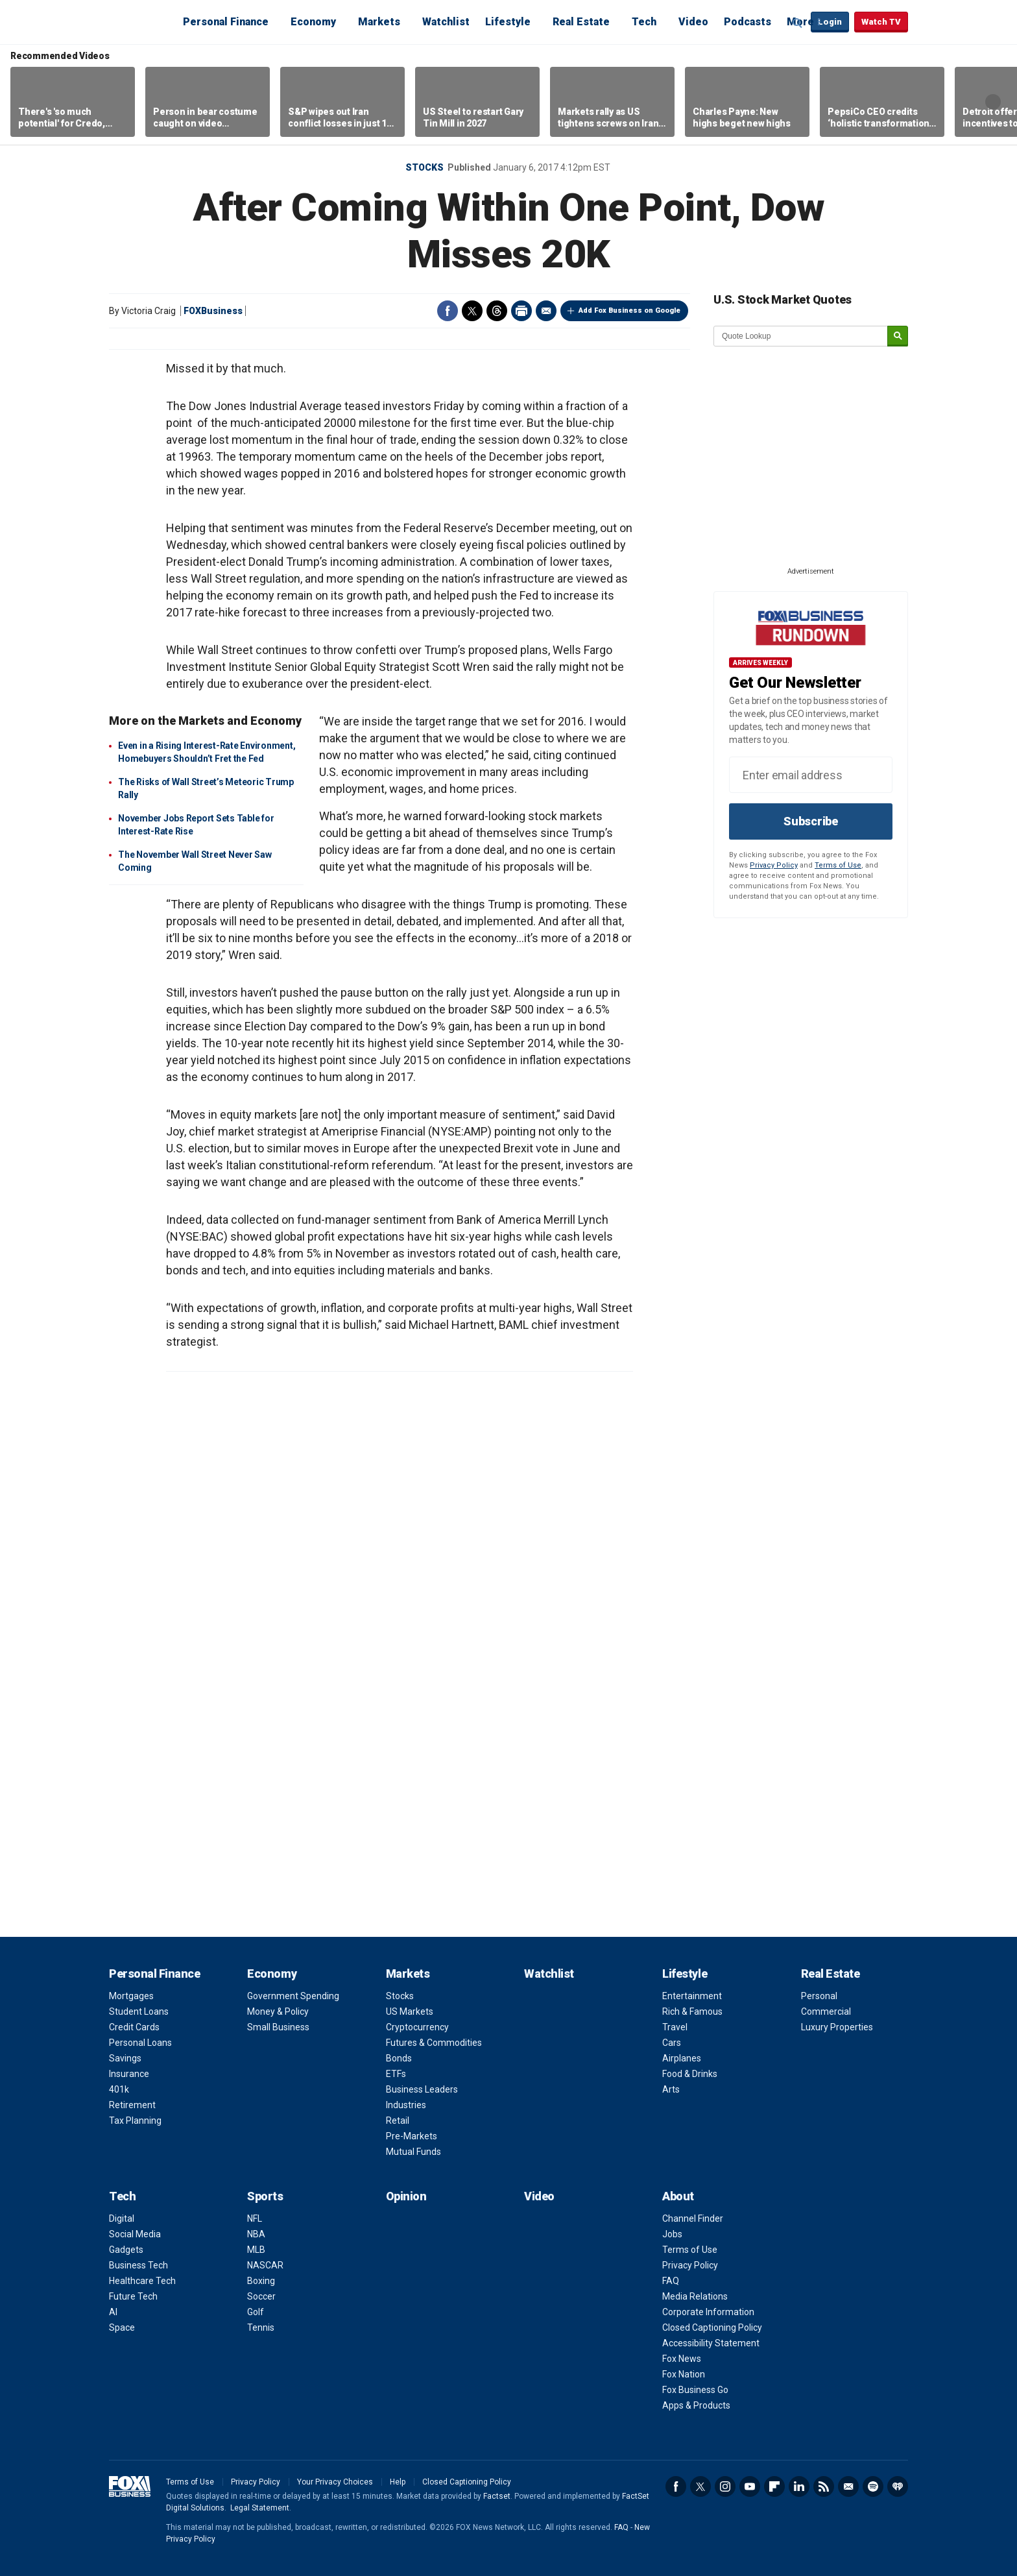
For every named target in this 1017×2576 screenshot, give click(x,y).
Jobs (672, 2234)
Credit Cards (134, 2027)
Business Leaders (422, 2089)
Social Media (135, 2234)
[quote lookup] (801, 336)
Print (521, 310)
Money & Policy (278, 2011)
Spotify (873, 2486)
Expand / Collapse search (798, 22)
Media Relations (695, 2296)
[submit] (897, 336)
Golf (255, 2312)
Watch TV (881, 22)
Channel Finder (692, 2218)
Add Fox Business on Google (629, 310)
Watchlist (446, 22)
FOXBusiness (213, 311)
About (678, 2196)
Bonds (399, 2058)
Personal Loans (140, 2042)
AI (113, 2312)
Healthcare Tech (142, 2281)
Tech (644, 22)
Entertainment (692, 1996)
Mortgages (131, 1996)
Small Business (278, 2027)
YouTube (749, 2486)
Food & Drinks (689, 2074)
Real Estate (581, 22)
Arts (671, 2089)
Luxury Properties (837, 2027)
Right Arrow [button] (993, 102)
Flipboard (774, 2486)
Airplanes (681, 2058)
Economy (313, 22)
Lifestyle (508, 22)
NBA (256, 2234)
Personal (819, 1996)
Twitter (472, 310)
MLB (256, 2249)
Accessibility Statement (711, 2343)
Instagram (725, 2486)
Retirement (132, 2105)
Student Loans (139, 2011)
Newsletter (848, 2486)
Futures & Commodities (434, 2042)
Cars (671, 2042)
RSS (823, 2486)
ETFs (396, 2074)
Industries (406, 2105)
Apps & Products (696, 2405)
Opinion (406, 2196)
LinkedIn (799, 2486)
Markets (379, 22)
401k (119, 2089)
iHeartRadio (897, 2486)
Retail (397, 2120)
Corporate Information (708, 2312)
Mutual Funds (413, 2151)
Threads (496, 310)
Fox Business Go (695, 2390)
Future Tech (133, 2296)
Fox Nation (683, 2374)
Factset (496, 2496)
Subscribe (811, 821)
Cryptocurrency (417, 2027)
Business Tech (138, 2265)
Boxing (261, 2281)
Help (397, 2481)
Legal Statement (259, 2507)
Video (693, 22)
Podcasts (747, 22)
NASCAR (265, 2265)
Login (830, 22)
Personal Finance (226, 22)
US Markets (409, 2011)
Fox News (681, 2358)
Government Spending (293, 1996)
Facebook (447, 310)
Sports (265, 2196)
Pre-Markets (411, 2136)
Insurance (129, 2074)
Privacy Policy (774, 865)
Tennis (260, 2327)
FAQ (670, 2281)
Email (546, 310)
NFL (254, 2218)
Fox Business (140, 21)
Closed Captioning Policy (712, 2327)
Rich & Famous (692, 2011)
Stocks (424, 167)
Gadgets (126, 2249)
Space (122, 2327)
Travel (675, 2027)
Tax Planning (135, 2120)
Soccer (261, 2296)
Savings (125, 2058)
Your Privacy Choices (335, 2481)
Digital (121, 2218)
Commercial (826, 2011)
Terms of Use (838, 865)
